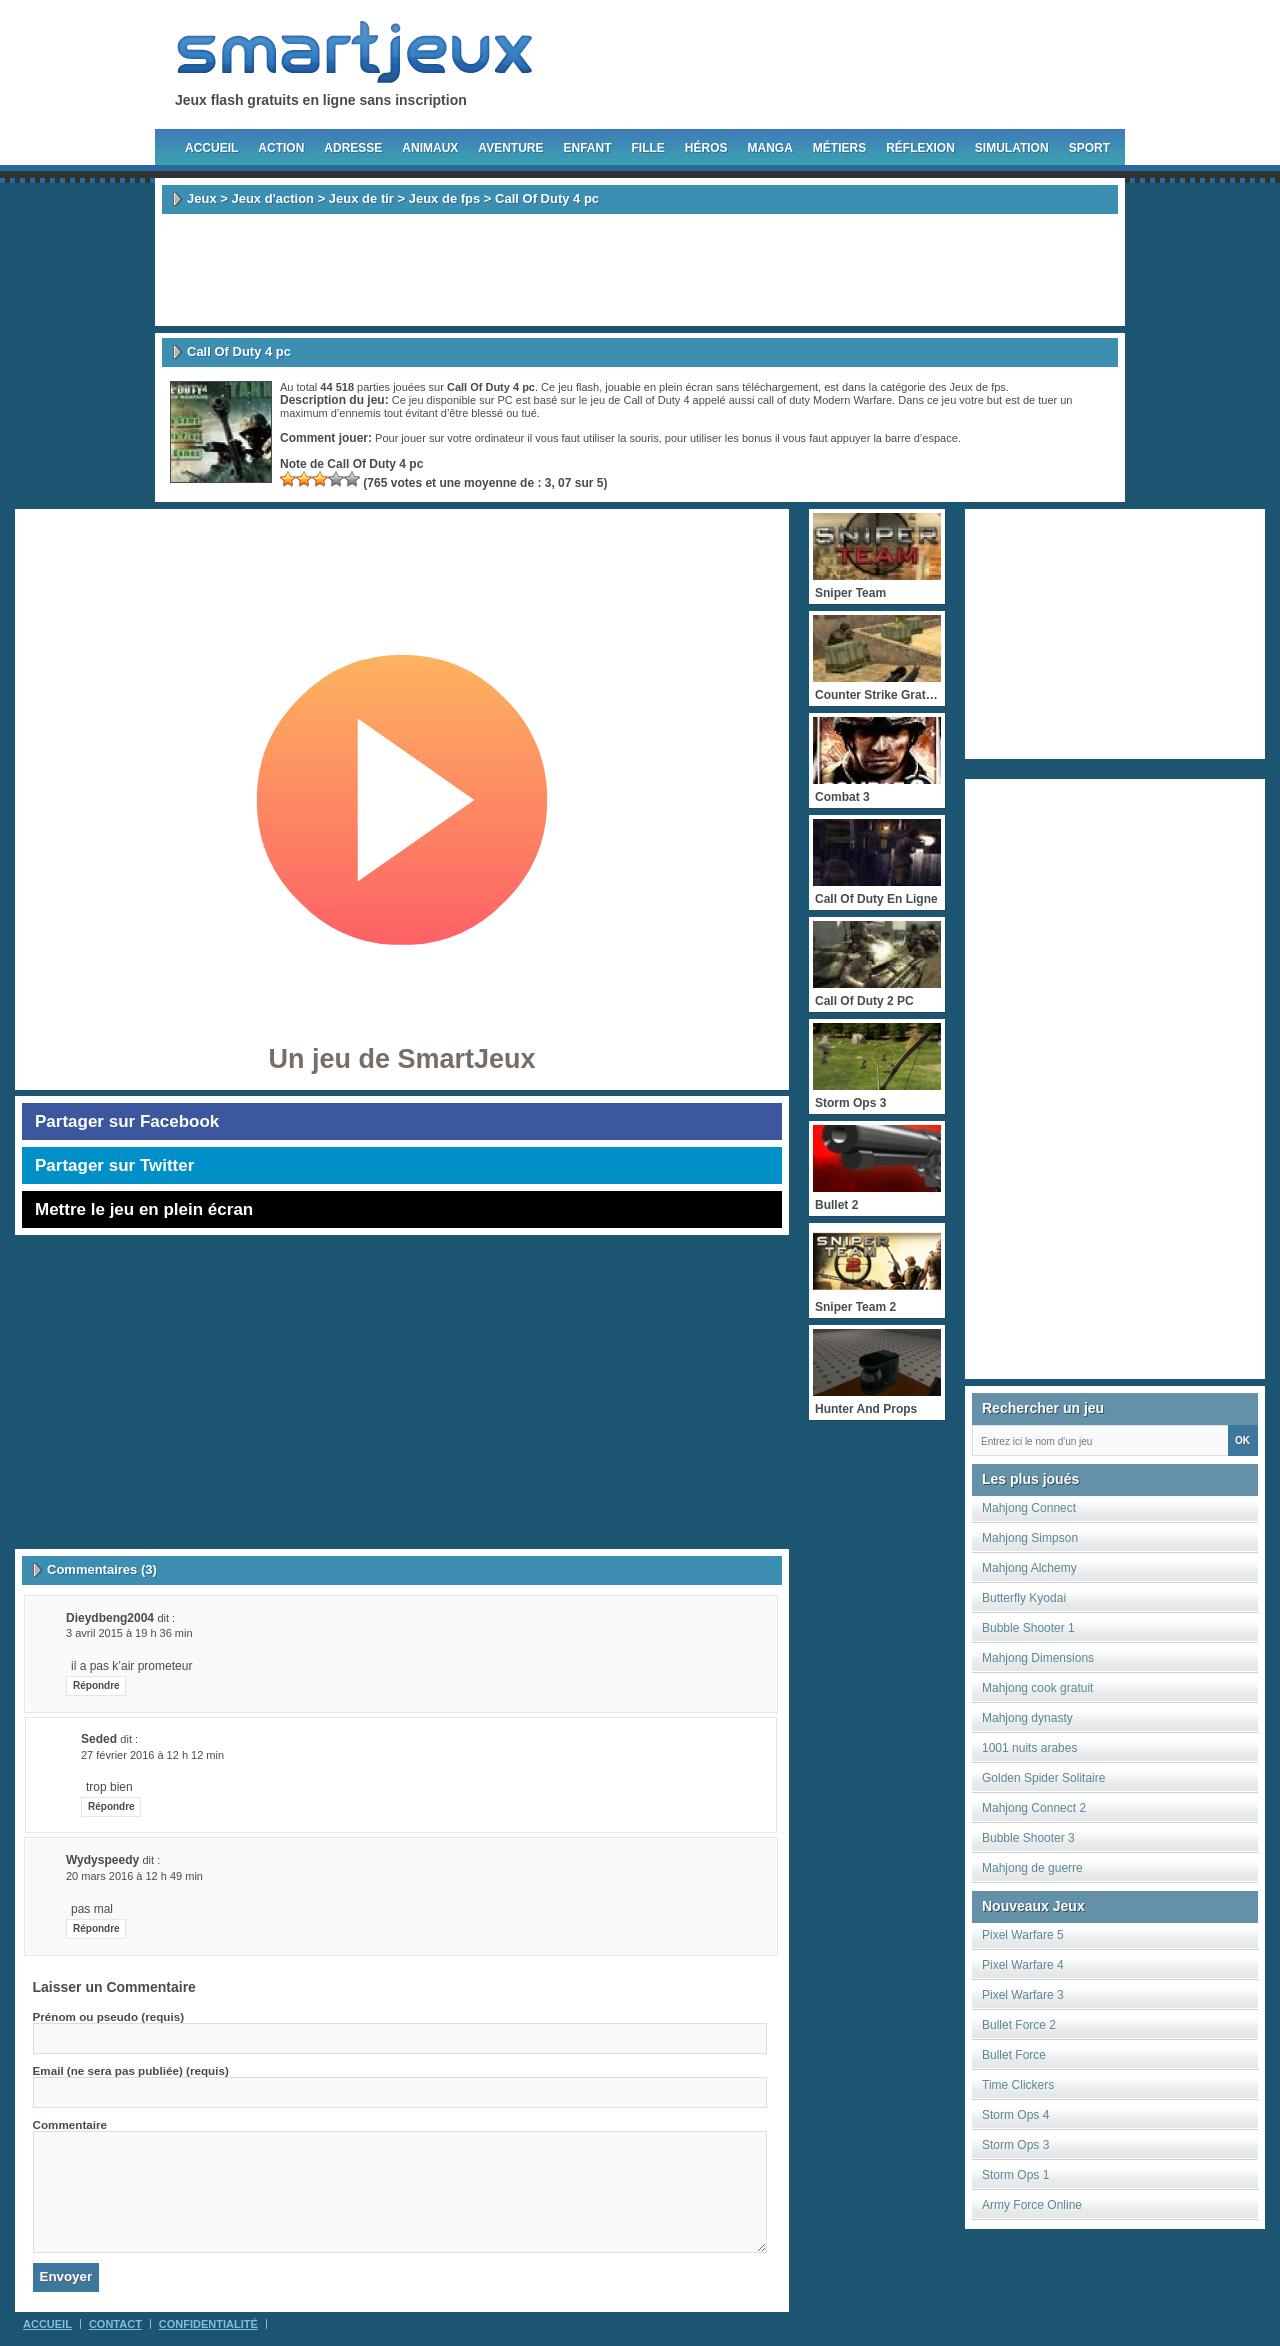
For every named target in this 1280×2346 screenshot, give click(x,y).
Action (281, 148)
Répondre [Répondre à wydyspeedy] (96, 1928)
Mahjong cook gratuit (1037, 1688)
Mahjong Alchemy (1029, 1568)
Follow (893, 58)
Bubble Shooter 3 (1028, 1838)
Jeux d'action (272, 198)
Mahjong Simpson (1030, 1538)
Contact (115, 2324)
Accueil (211, 148)
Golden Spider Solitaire (1043, 1778)
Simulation (1012, 148)
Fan (766, 58)
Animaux (430, 148)
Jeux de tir (361, 198)
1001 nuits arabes (1029, 1748)
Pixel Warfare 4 (1023, 1965)
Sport (1089, 148)
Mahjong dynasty (1027, 1718)
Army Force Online (1032, 2205)
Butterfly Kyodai (1024, 1598)
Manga (770, 148)
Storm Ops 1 (1015, 2175)
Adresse (353, 148)
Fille (647, 148)
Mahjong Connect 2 (1034, 1808)
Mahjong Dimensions (1038, 1658)
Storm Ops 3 (1015, 2145)
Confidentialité (208, 2324)
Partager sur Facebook (127, 1121)
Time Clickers (1018, 2085)
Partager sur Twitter (114, 1165)
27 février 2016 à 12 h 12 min (152, 1755)
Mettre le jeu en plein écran (144, 1209)
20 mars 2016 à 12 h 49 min (134, 1876)
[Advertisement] (640, 270)
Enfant (587, 148)
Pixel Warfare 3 (1023, 1995)
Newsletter (1021, 58)
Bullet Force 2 (1019, 2025)
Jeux (202, 198)
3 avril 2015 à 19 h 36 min (129, 1633)
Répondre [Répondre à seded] (111, 1806)
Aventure (510, 148)
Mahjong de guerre (1032, 1868)
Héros (706, 148)
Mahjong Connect (1029, 1508)
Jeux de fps (445, 198)
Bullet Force (1014, 2055)
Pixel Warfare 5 (1023, 1935)
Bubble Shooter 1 (1028, 1628)
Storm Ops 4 (1015, 2115)
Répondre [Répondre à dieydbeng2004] (96, 1685)
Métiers (839, 148)
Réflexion (920, 148)
